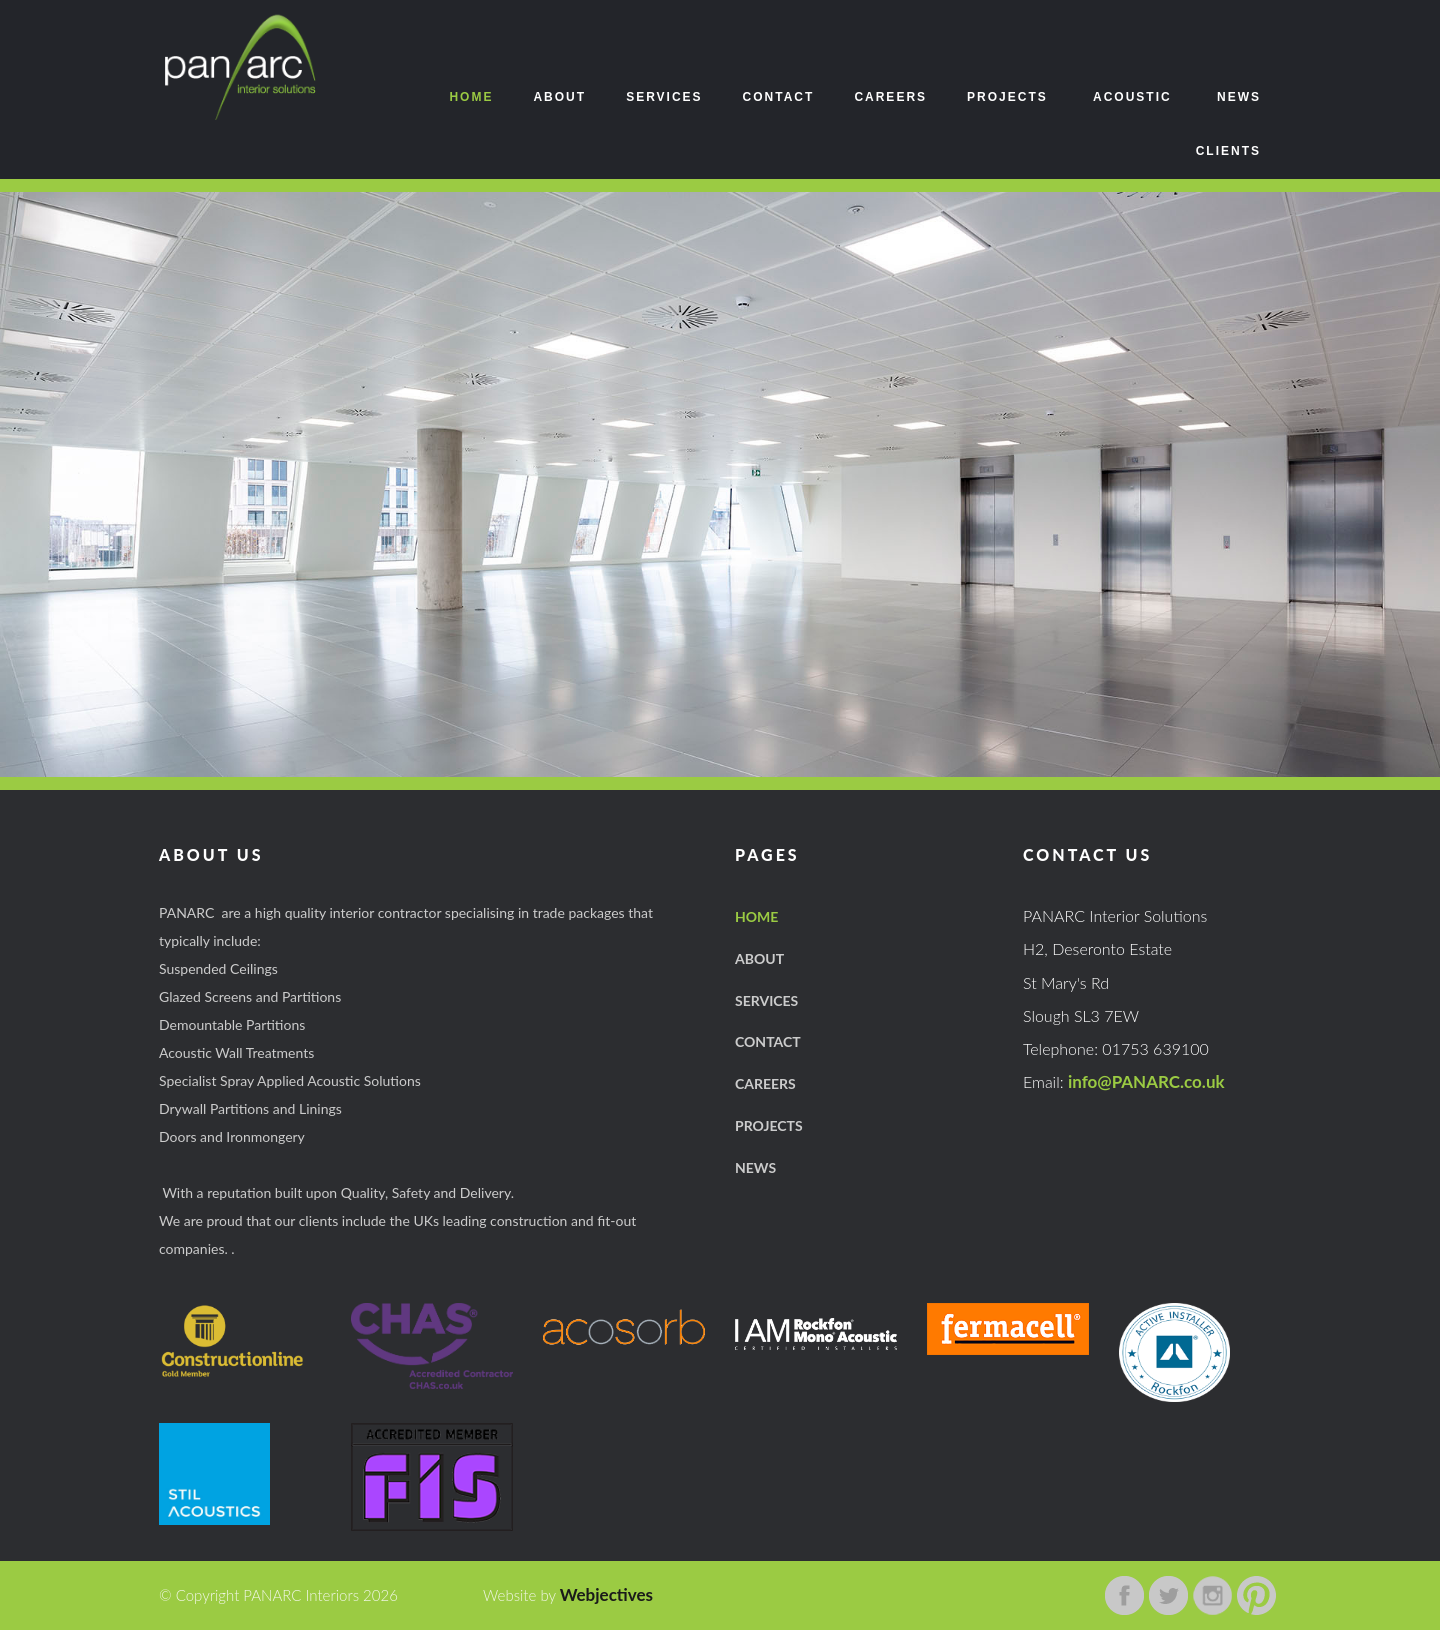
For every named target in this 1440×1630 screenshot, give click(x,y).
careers (765, 1083)
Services (664, 97)
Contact (779, 97)
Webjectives (606, 1594)
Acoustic (1132, 97)
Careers (890, 97)
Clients (1228, 151)
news (755, 1167)
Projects (1007, 97)
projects (769, 1125)
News (1239, 97)
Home (471, 97)
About (559, 97)
